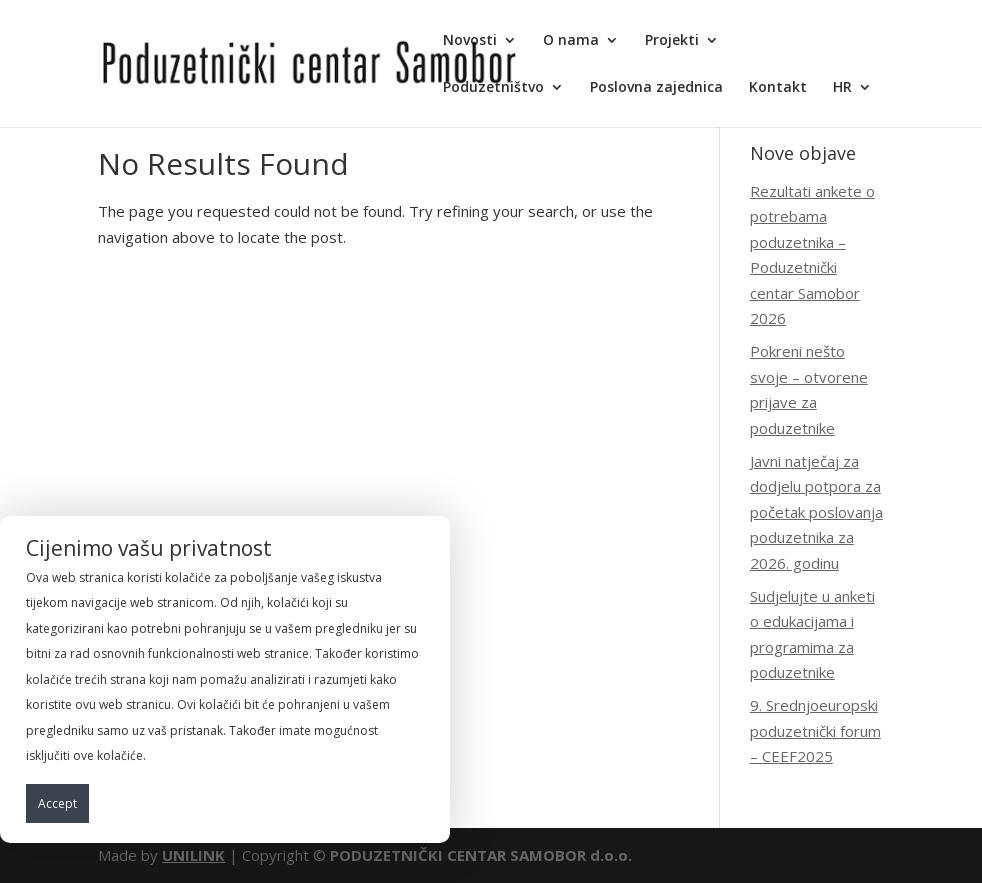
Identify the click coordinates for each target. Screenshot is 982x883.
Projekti (672, 41)
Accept (57, 803)
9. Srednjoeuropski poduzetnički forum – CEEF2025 (815, 730)
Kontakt (778, 88)
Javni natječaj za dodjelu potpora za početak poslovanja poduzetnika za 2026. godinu (816, 512)
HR (842, 88)
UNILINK (193, 855)
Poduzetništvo (493, 88)
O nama (571, 41)
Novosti (470, 41)
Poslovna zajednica (656, 88)
